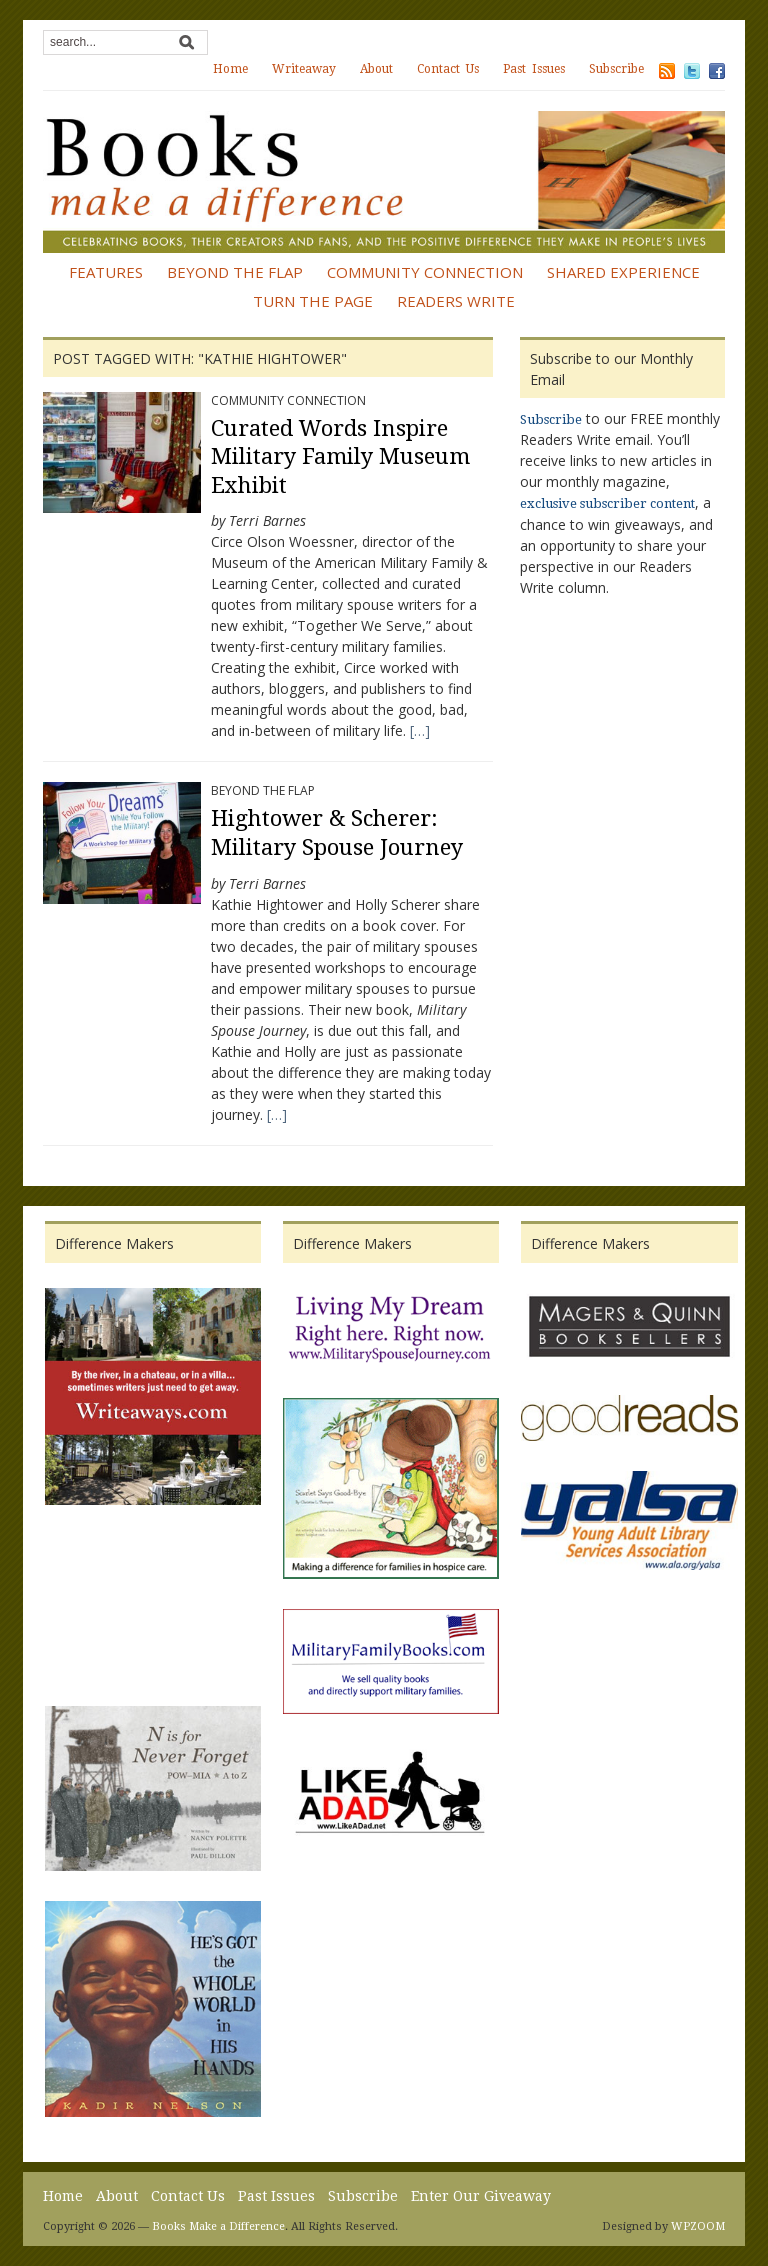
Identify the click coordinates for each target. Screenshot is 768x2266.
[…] (418, 730)
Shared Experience (623, 272)
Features (106, 272)
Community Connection (425, 272)
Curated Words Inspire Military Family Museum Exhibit (340, 457)
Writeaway (304, 69)
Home (230, 69)
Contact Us (448, 69)
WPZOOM (698, 2226)
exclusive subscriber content (607, 503)
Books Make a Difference (218, 2226)
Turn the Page (313, 301)
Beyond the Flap (235, 272)
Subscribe (616, 69)
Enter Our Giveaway (481, 2196)
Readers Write (456, 301)
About (376, 69)
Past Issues (534, 69)
